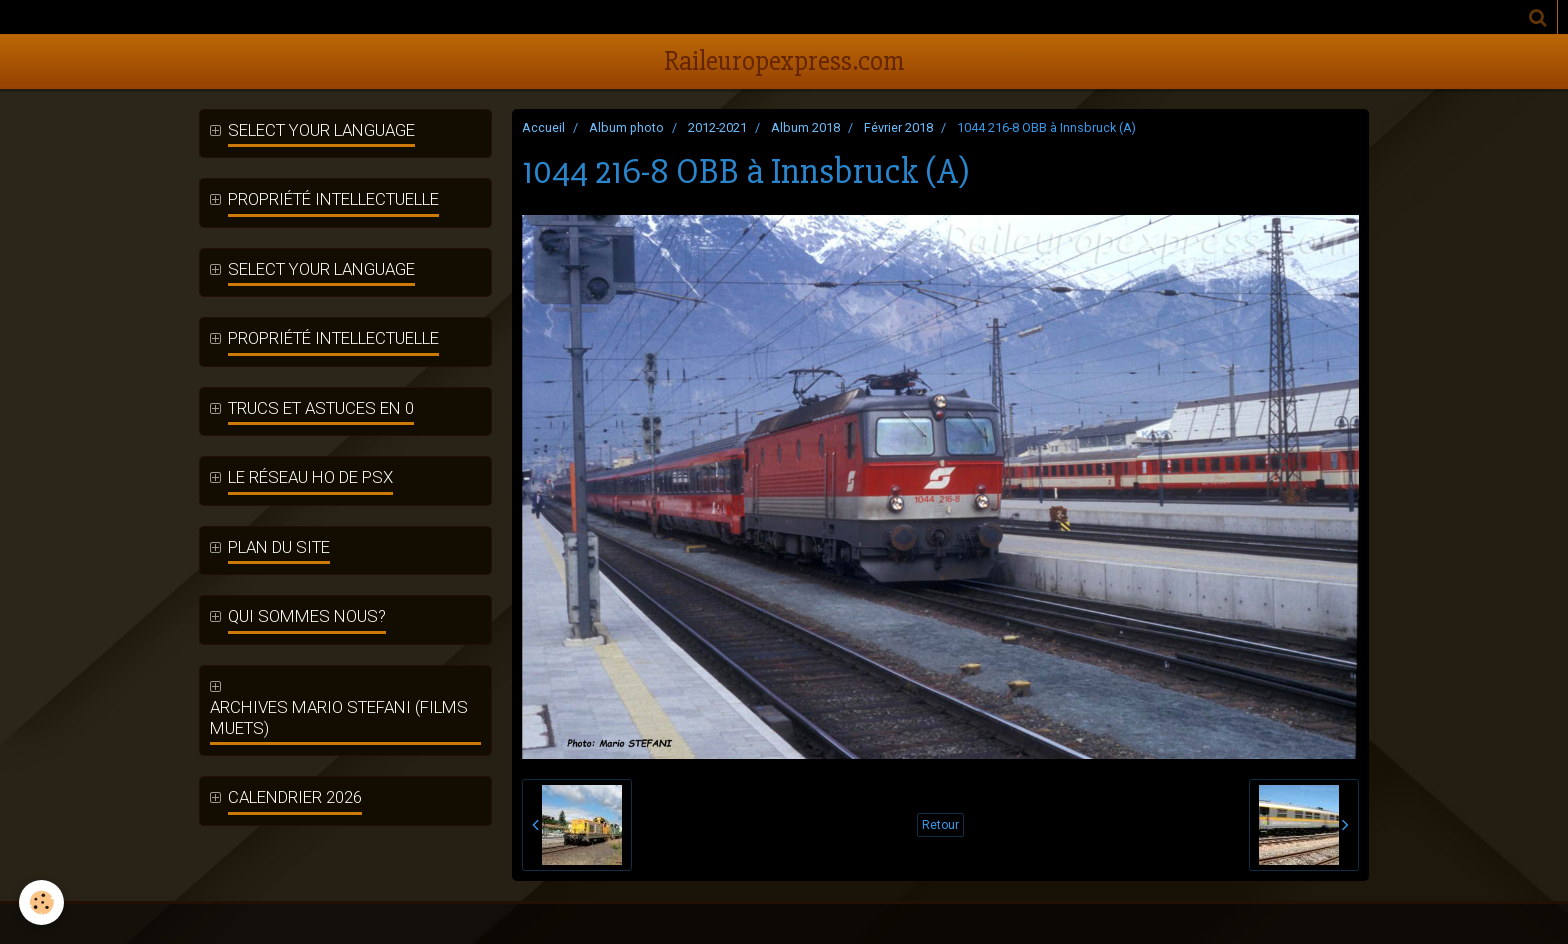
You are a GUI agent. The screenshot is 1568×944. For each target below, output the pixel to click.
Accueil (543, 127)
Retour (940, 825)
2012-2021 (717, 127)
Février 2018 (898, 127)
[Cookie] (42, 902)
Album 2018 (805, 127)
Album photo (626, 127)
